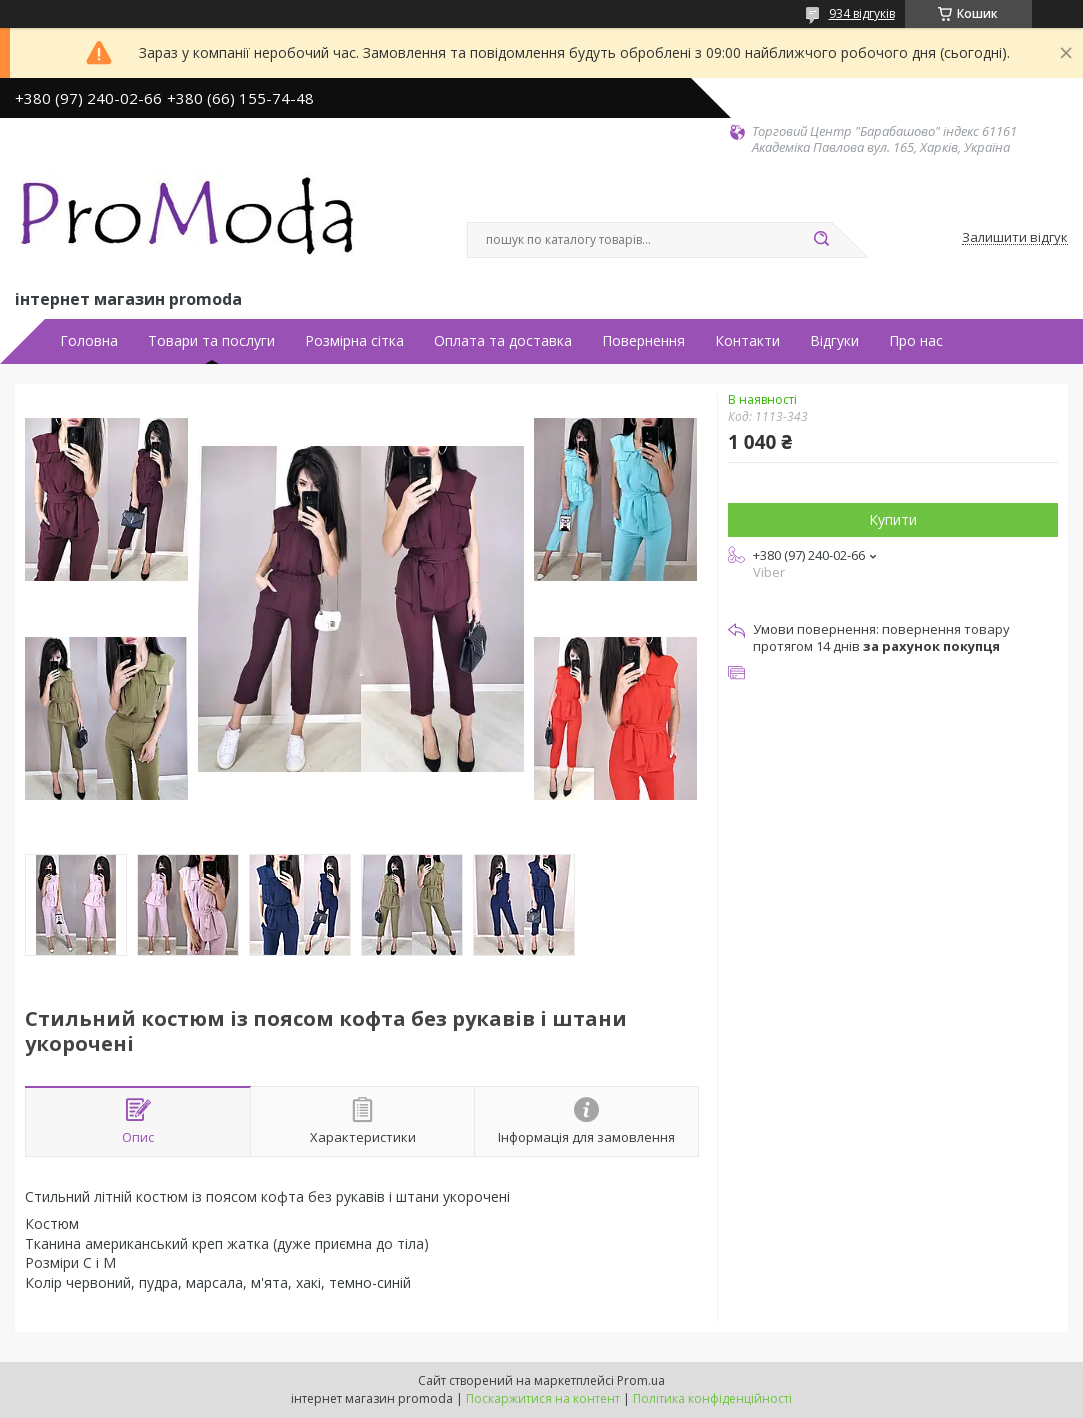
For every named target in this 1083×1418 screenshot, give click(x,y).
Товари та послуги (211, 341)
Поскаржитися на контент (543, 1398)
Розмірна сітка (354, 341)
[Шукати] (822, 240)
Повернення (643, 341)
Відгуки (834, 341)
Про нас (916, 341)
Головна (89, 341)
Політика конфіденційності (712, 1398)
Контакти (747, 341)
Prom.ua (641, 1380)
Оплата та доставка (503, 341)
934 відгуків (862, 13)
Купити (893, 519)
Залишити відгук (1015, 238)
